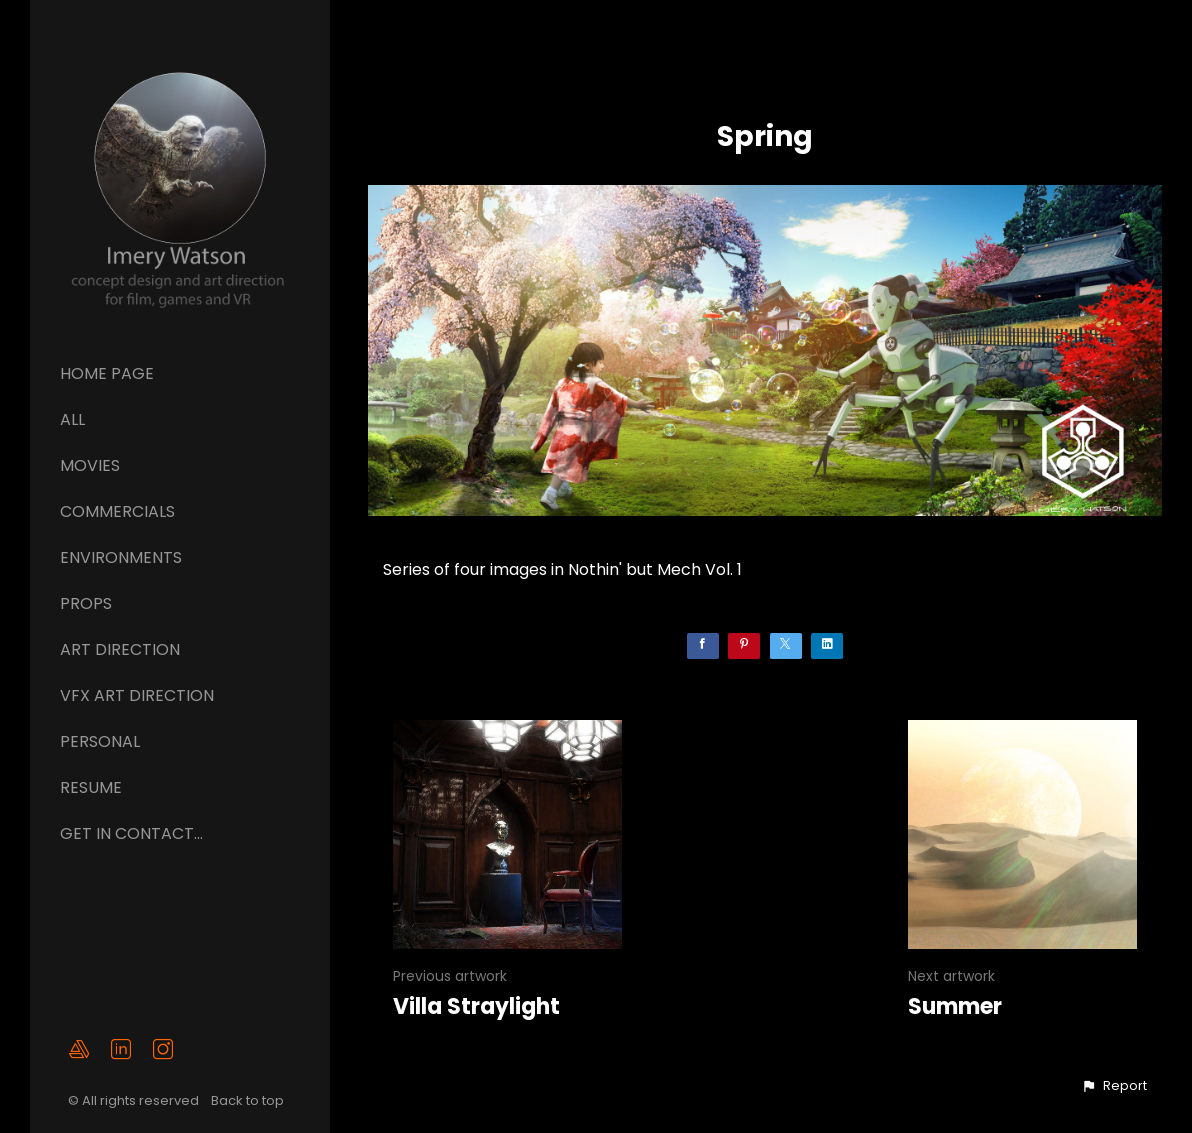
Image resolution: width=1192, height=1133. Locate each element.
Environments (121, 557)
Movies (90, 465)
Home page (107, 373)
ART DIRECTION (120, 649)
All (72, 419)
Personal (100, 741)
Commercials (117, 511)
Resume (91, 787)
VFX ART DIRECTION (137, 695)
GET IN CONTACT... (131, 833)
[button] (1114, 1086)
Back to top (249, 1100)
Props (86, 603)
